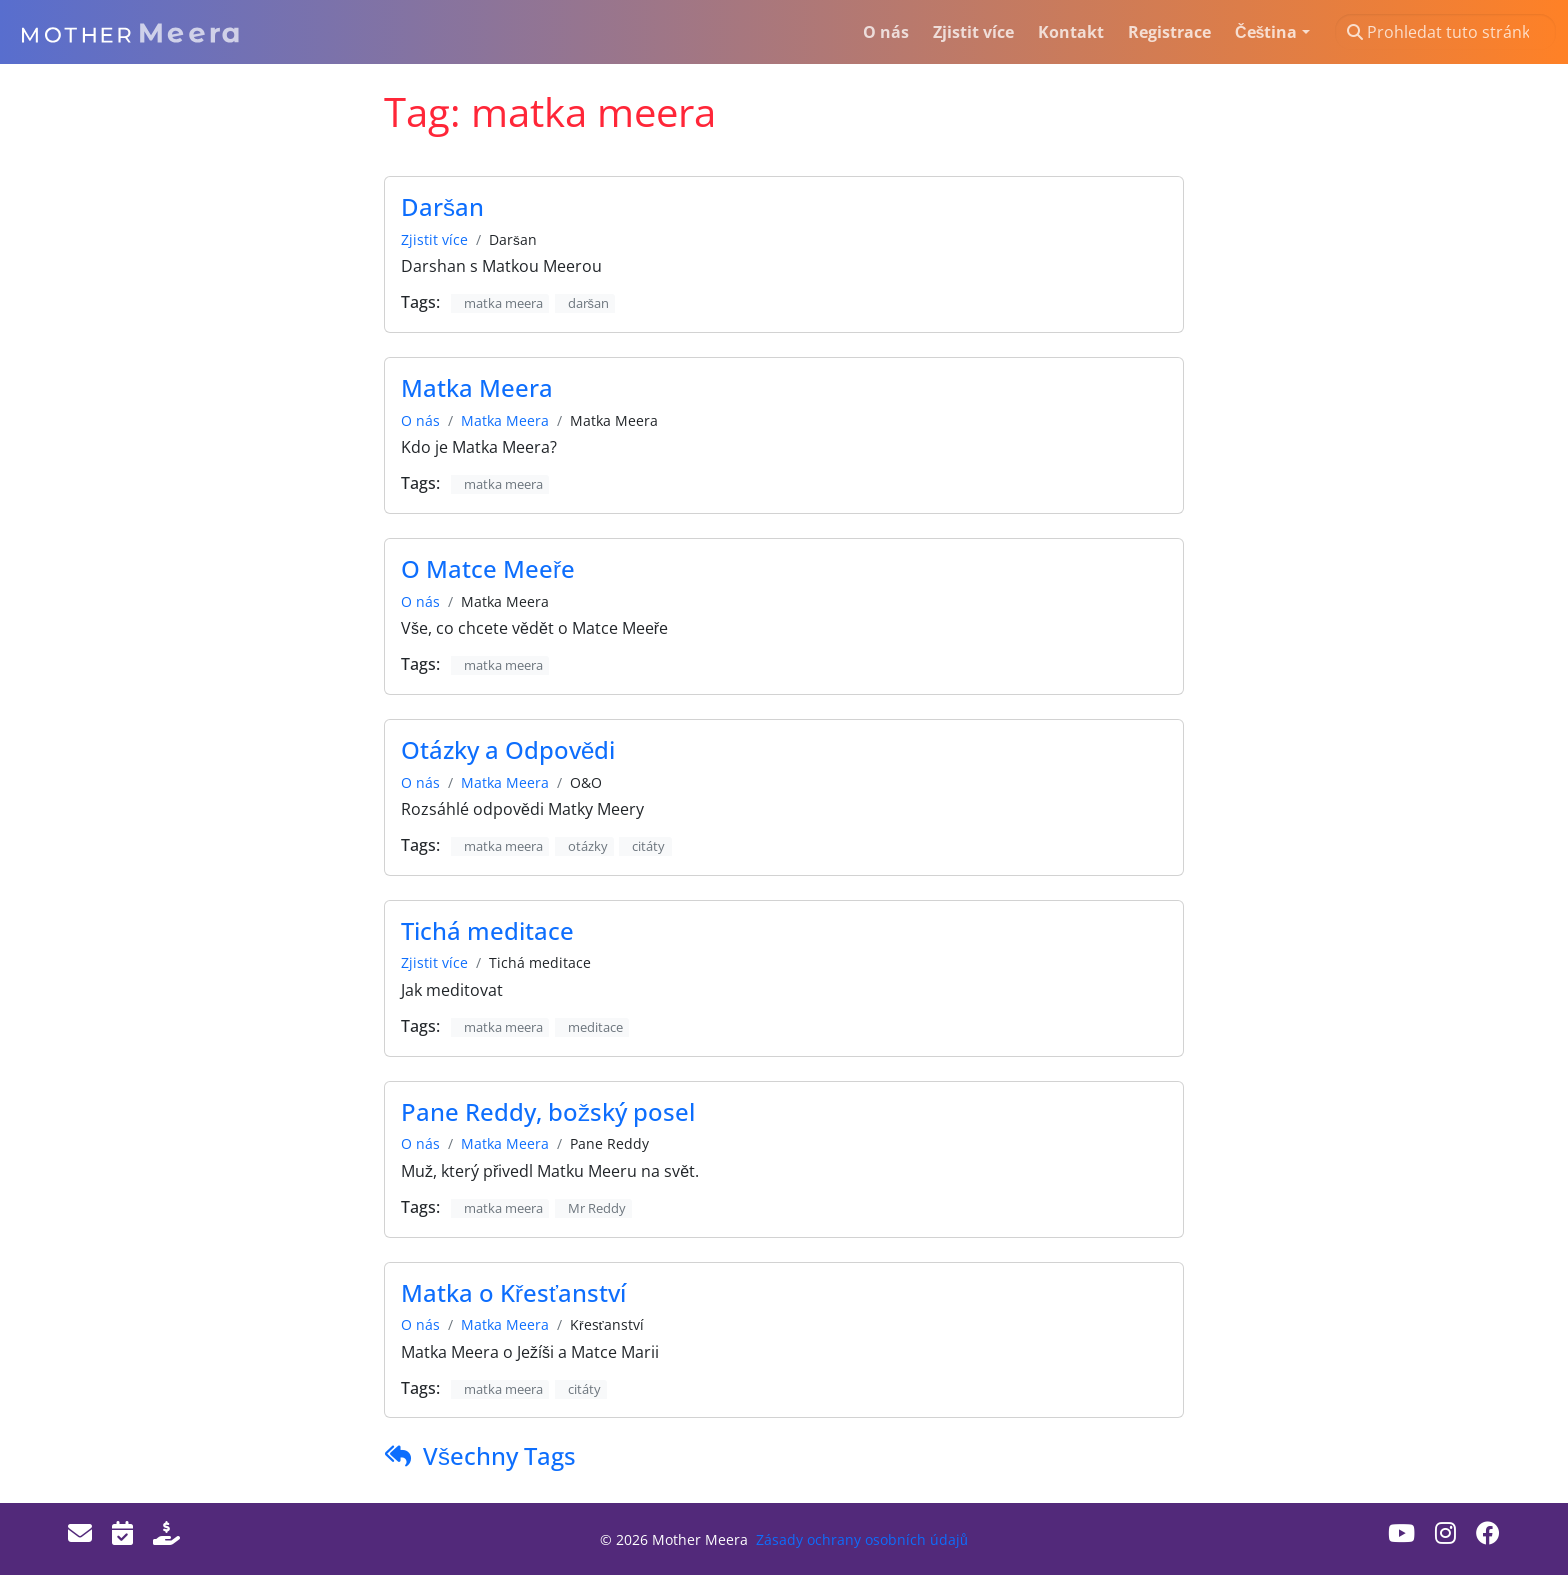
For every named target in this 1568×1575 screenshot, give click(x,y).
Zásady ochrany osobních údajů (862, 1539)
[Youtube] (1401, 1532)
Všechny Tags (499, 1455)
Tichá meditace (487, 930)
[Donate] (166, 1532)
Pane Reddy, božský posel (548, 1111)
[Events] (122, 1532)
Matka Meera (477, 387)
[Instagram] (1445, 1532)
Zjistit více (434, 239)
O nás (420, 420)
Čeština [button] (1266, 32)
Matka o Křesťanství (513, 1292)
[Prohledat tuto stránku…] (1445, 32)
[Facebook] (1488, 1532)
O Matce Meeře (488, 568)
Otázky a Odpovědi (508, 749)
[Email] (80, 1532)
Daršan (442, 206)
